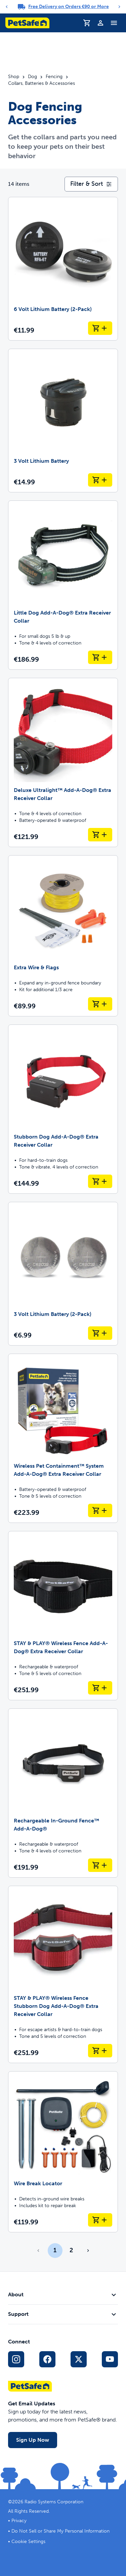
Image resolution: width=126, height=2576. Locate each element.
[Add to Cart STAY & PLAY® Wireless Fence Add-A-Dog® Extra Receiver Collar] (100, 1688)
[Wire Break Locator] (63, 2151)
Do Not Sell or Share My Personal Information (60, 2531)
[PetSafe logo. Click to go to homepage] (27, 23)
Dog (32, 76)
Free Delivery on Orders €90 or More (68, 6)
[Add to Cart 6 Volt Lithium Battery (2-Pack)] (100, 328)
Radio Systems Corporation (54, 2502)
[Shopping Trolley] (87, 23)
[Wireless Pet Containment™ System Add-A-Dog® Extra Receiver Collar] (63, 1438)
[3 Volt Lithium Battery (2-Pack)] (63, 1274)
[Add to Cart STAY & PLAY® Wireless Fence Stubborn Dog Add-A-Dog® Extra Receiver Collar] (100, 2050)
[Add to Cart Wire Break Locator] (100, 2220)
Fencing (54, 76)
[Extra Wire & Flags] (63, 935)
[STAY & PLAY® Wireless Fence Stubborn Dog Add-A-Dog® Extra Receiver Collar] (63, 1974)
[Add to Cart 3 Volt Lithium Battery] (100, 480)
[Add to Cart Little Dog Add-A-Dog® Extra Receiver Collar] (100, 657)
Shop (13, 76)
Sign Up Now (32, 2440)
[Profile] (100, 23)
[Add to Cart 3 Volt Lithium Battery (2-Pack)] (100, 1333)
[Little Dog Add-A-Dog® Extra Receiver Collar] (63, 585)
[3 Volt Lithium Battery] (63, 420)
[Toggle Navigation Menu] (114, 23)
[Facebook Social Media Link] (47, 2359)
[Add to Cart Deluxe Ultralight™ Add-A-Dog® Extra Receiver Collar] (100, 834)
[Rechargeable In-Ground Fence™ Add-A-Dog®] (63, 1793)
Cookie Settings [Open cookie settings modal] (28, 2541)
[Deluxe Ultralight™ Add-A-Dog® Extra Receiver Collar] (63, 762)
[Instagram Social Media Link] (16, 2359)
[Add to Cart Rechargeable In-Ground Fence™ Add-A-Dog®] (100, 1865)
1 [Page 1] (54, 2250)
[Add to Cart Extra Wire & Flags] (100, 1004)
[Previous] (6, 6)
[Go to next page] (88, 2250)
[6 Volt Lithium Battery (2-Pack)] (63, 269)
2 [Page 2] (71, 2250)
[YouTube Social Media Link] (110, 2359)
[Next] (119, 6)
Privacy (19, 2520)
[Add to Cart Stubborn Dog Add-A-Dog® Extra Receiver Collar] (100, 1181)
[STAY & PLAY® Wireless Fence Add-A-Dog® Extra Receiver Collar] (63, 1615)
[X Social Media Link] (79, 2359)
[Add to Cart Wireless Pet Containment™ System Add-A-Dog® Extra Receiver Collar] (100, 1510)
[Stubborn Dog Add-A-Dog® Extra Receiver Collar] (63, 1109)
